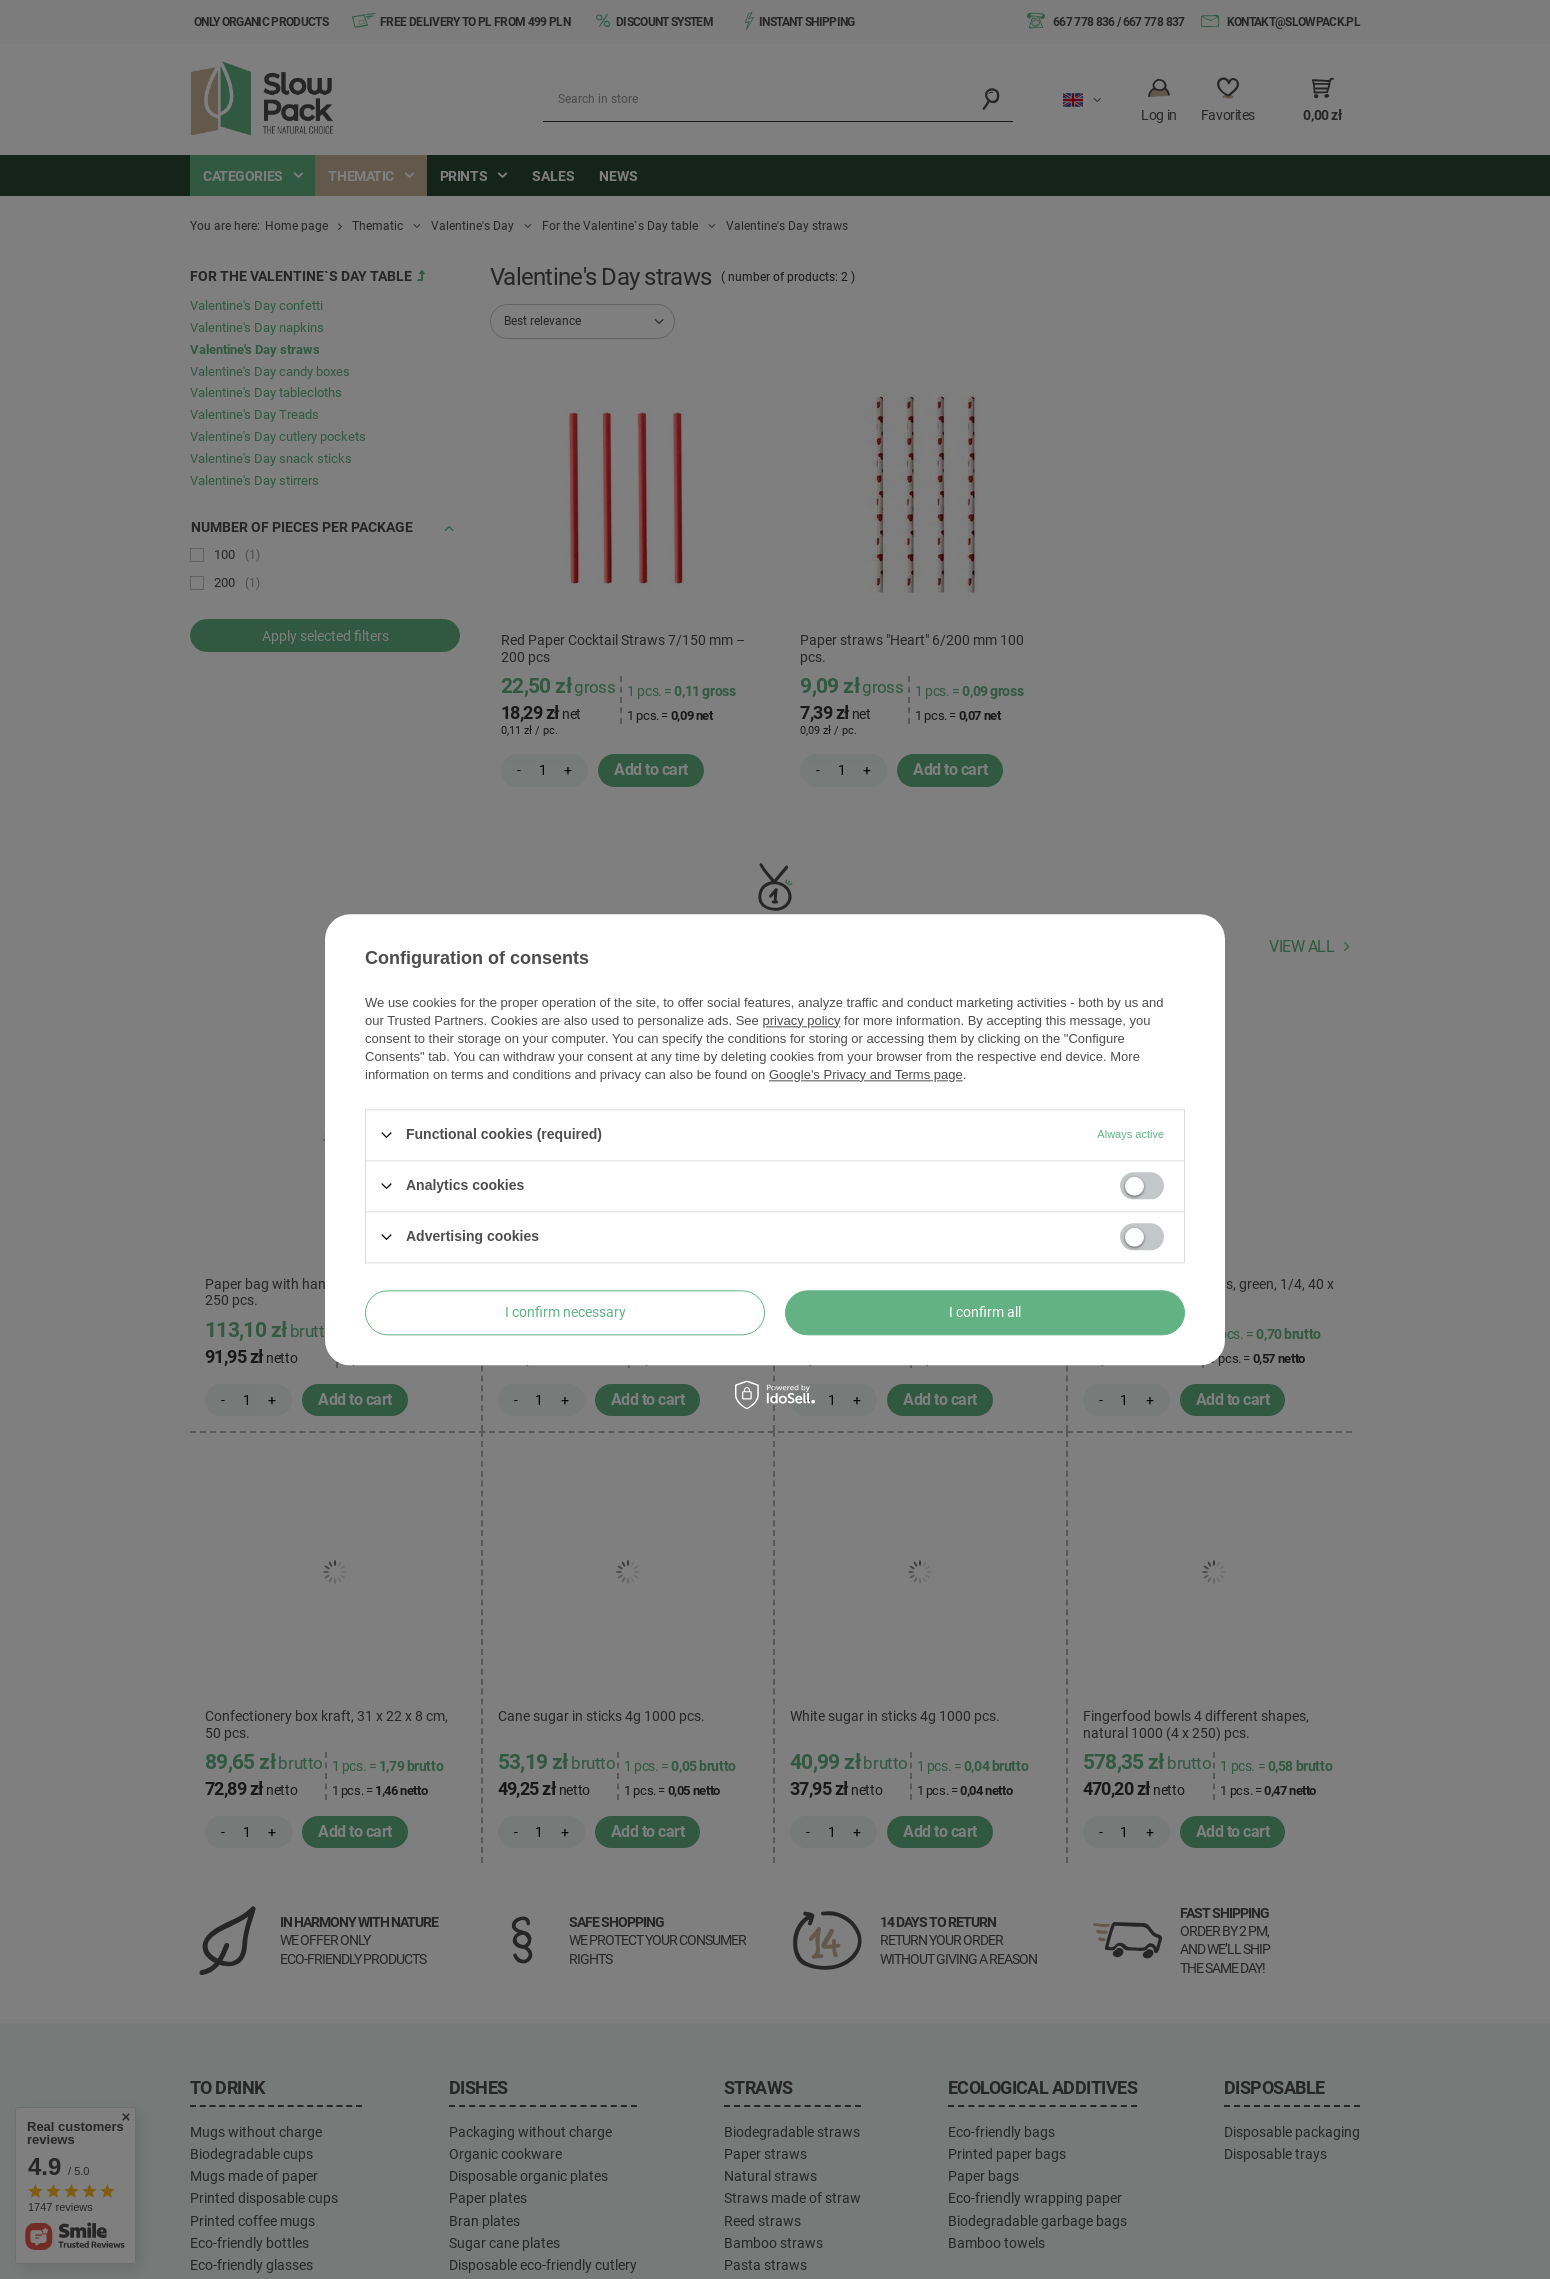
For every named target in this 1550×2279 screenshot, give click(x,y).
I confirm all (985, 1312)
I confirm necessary (565, 1312)
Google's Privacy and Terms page (866, 1074)
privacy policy (801, 1020)
